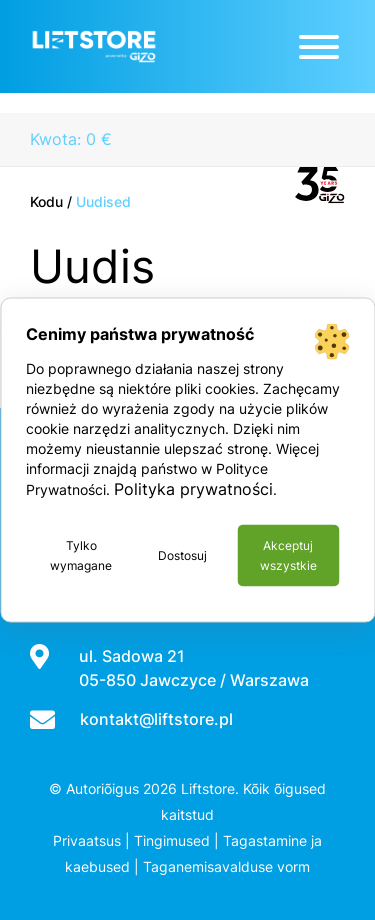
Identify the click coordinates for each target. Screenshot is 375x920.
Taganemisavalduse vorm (226, 866)
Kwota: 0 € (71, 139)
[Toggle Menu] (319, 47)
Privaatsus (87, 840)
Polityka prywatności (193, 489)
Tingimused (172, 840)
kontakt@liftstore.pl (156, 719)
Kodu (46, 201)
